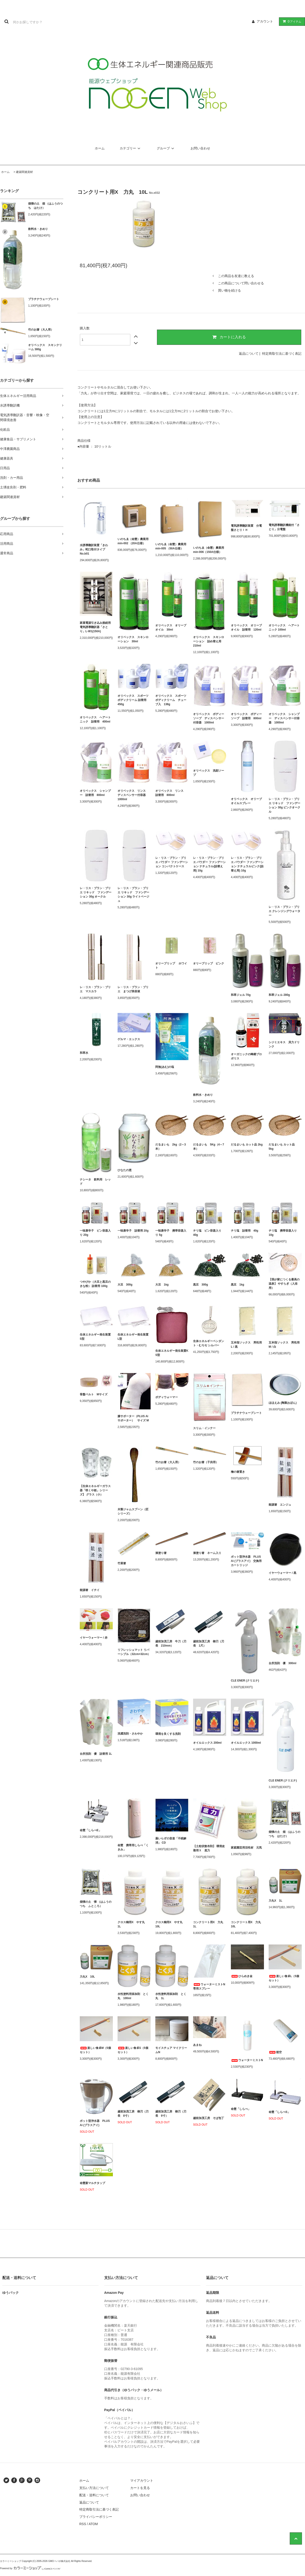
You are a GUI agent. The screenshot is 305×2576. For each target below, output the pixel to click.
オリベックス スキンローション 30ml (133, 639)
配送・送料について (94, 2495)
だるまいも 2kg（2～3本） (170, 1146)
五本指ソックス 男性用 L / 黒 (246, 1344)
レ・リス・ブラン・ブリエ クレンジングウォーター (284, 911)
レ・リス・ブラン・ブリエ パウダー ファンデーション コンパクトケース (171, 862)
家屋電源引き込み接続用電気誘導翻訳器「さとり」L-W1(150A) (95, 627)
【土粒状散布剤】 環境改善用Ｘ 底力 (209, 1848)
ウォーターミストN (247, 2060)
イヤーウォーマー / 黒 (282, 1573)
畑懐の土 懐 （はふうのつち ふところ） (95, 1904)
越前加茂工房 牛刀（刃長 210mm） (170, 1643)
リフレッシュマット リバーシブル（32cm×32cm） (134, 1652)
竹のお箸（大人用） (40, 329)
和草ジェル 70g (241, 995)
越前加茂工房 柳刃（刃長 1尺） (208, 1643)
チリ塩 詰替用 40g (244, 1230)
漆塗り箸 (161, 1553)
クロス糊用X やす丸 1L (133, 1924)
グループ (166, 148)
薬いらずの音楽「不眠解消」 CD (170, 1840)
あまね (197, 2045)
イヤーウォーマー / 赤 (93, 1637)
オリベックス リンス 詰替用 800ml (170, 793)
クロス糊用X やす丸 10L (170, 1924)
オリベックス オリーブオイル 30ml (170, 627)
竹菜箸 (122, 1563)
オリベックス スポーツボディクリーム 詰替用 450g (133, 700)
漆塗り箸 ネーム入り (207, 1553)
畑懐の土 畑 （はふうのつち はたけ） (45, 205)
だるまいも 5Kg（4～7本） (208, 1146)
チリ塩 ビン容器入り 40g (208, 1233)
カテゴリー (131, 148)
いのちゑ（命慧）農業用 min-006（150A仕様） (208, 550)
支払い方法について (94, 2488)
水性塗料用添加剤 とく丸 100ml (133, 1996)
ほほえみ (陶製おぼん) (283, 1402)
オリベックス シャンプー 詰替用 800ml (95, 793)
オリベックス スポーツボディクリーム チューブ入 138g (170, 700)
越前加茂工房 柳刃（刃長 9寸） (170, 2113)
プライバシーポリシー (95, 2517)
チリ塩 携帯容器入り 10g (283, 1233)
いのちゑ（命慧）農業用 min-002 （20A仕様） (133, 541)
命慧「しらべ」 (241, 2109)
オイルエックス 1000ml (246, 1742)
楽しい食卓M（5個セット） (95, 2050)
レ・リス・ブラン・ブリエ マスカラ (95, 989)
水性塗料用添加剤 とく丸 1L (170, 1996)
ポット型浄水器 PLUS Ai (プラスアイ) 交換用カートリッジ (246, 1561)
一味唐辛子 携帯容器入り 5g (170, 1233)
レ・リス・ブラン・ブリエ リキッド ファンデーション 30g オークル (95, 892)
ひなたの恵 (125, 1170)
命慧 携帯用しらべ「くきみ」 (133, 1847)
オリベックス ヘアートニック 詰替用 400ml (95, 719)
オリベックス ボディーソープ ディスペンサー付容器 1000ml (208, 718)
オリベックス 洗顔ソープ (208, 772)
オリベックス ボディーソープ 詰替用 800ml (246, 716)
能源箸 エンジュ (280, 1504)
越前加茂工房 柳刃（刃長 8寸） (133, 2113)
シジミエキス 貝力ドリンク (284, 1044)
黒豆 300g (200, 1284)
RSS (82, 2524)
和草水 (84, 1052)
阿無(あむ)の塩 (164, 1067)
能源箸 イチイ (89, 1590)
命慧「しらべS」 (279, 2112)
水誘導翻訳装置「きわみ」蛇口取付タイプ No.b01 (94, 549)
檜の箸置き (238, 1471)
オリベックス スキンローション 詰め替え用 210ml (208, 641)
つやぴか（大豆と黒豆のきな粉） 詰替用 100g (95, 1284)
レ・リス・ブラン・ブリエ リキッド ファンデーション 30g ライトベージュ (133, 894)
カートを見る (140, 2488)
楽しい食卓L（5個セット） (284, 1978)
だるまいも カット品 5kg (283, 1146)
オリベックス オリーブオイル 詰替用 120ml (246, 627)
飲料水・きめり (38, 229)
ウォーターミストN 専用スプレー (209, 1986)
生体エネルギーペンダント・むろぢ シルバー (208, 1343)
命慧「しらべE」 (90, 1830)
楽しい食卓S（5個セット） (133, 2050)
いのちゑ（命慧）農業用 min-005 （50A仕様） (170, 546)
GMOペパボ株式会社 (59, 2561)
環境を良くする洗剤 (168, 1733)
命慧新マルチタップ (92, 2183)
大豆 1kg (162, 1284)
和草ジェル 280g (279, 995)
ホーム (100, 148)
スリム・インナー (204, 1428)
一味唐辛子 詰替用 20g (133, 1230)
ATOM (93, 2524)
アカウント (265, 21)
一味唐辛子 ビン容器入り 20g (95, 1233)
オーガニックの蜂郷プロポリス (246, 1056)
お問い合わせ (200, 148)
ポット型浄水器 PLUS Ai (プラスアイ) (95, 2123)
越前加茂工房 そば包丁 (208, 2118)
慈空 (275, 2052)
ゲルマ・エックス (129, 1039)
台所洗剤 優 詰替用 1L (96, 1753)
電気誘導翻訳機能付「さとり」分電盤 (284, 527)
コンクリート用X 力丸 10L (247, 1924)
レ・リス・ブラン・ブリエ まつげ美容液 (133, 989)
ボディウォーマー (166, 1397)
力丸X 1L (275, 1900)
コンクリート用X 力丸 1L (209, 1924)
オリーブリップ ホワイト (171, 965)
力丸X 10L (87, 1976)
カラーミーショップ (10, 2561)
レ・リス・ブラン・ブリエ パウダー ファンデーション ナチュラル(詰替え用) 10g (209, 864)
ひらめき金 (241, 1976)
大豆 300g (125, 1284)
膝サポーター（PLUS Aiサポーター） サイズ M (133, 1418)
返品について (249, 353)
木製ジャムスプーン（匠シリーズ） (133, 1511)
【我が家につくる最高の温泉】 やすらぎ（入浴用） (284, 1284)
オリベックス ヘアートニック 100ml (284, 627)
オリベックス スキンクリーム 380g (45, 347)
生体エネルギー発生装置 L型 (134, 1336)
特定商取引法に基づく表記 (281, 353)
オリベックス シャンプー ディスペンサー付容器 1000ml (284, 718)
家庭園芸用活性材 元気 (246, 1847)
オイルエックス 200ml (207, 1742)
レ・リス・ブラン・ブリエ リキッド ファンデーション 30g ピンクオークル (284, 805)
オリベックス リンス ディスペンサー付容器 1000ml (133, 795)
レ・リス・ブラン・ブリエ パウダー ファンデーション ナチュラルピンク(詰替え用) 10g (247, 864)
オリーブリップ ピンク (208, 963)
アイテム (291, 21)
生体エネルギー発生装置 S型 (96, 1336)
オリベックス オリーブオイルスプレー (246, 801)
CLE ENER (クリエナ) (245, 1680)
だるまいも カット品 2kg (247, 1144)
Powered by (30, 2568)
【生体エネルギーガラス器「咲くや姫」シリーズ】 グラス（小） (95, 1490)
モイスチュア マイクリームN (171, 2050)
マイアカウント (141, 2480)
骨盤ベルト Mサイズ (93, 1394)
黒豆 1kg (237, 1284)
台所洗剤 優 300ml (282, 1663)
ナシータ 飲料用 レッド (95, 1181)
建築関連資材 (24, 172)
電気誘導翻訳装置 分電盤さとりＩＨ (246, 528)
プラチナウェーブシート (43, 299)
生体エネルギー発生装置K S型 (171, 1353)
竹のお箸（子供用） (205, 1462)
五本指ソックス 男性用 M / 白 (284, 1344)
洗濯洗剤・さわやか (130, 1733)
